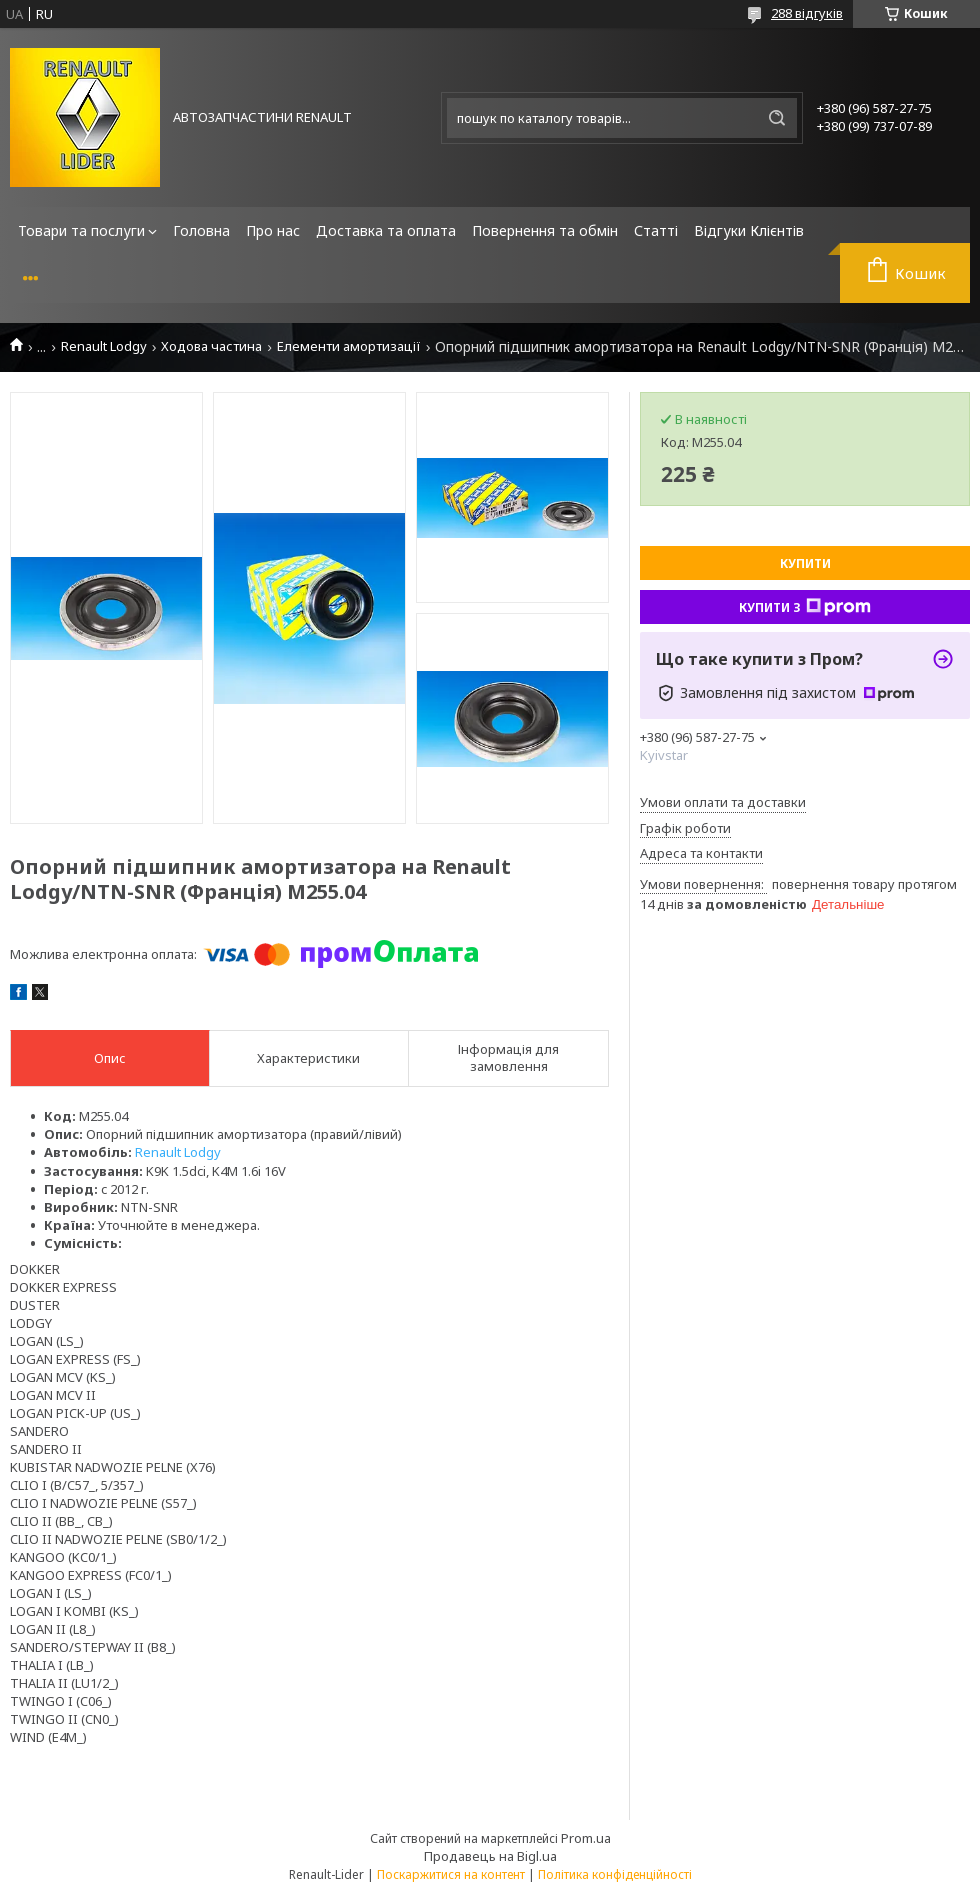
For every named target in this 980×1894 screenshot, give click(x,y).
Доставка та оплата (386, 230)
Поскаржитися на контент (451, 1874)
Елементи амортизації (349, 346)
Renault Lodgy (104, 346)
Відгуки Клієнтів (749, 230)
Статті (656, 230)
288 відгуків (807, 13)
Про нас (273, 230)
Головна (201, 230)
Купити (805, 563)
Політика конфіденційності (615, 1874)
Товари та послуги (81, 230)
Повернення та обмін (545, 230)
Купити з (805, 607)
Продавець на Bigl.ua (490, 1856)
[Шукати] (777, 118)
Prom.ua (586, 1838)
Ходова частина (211, 346)
